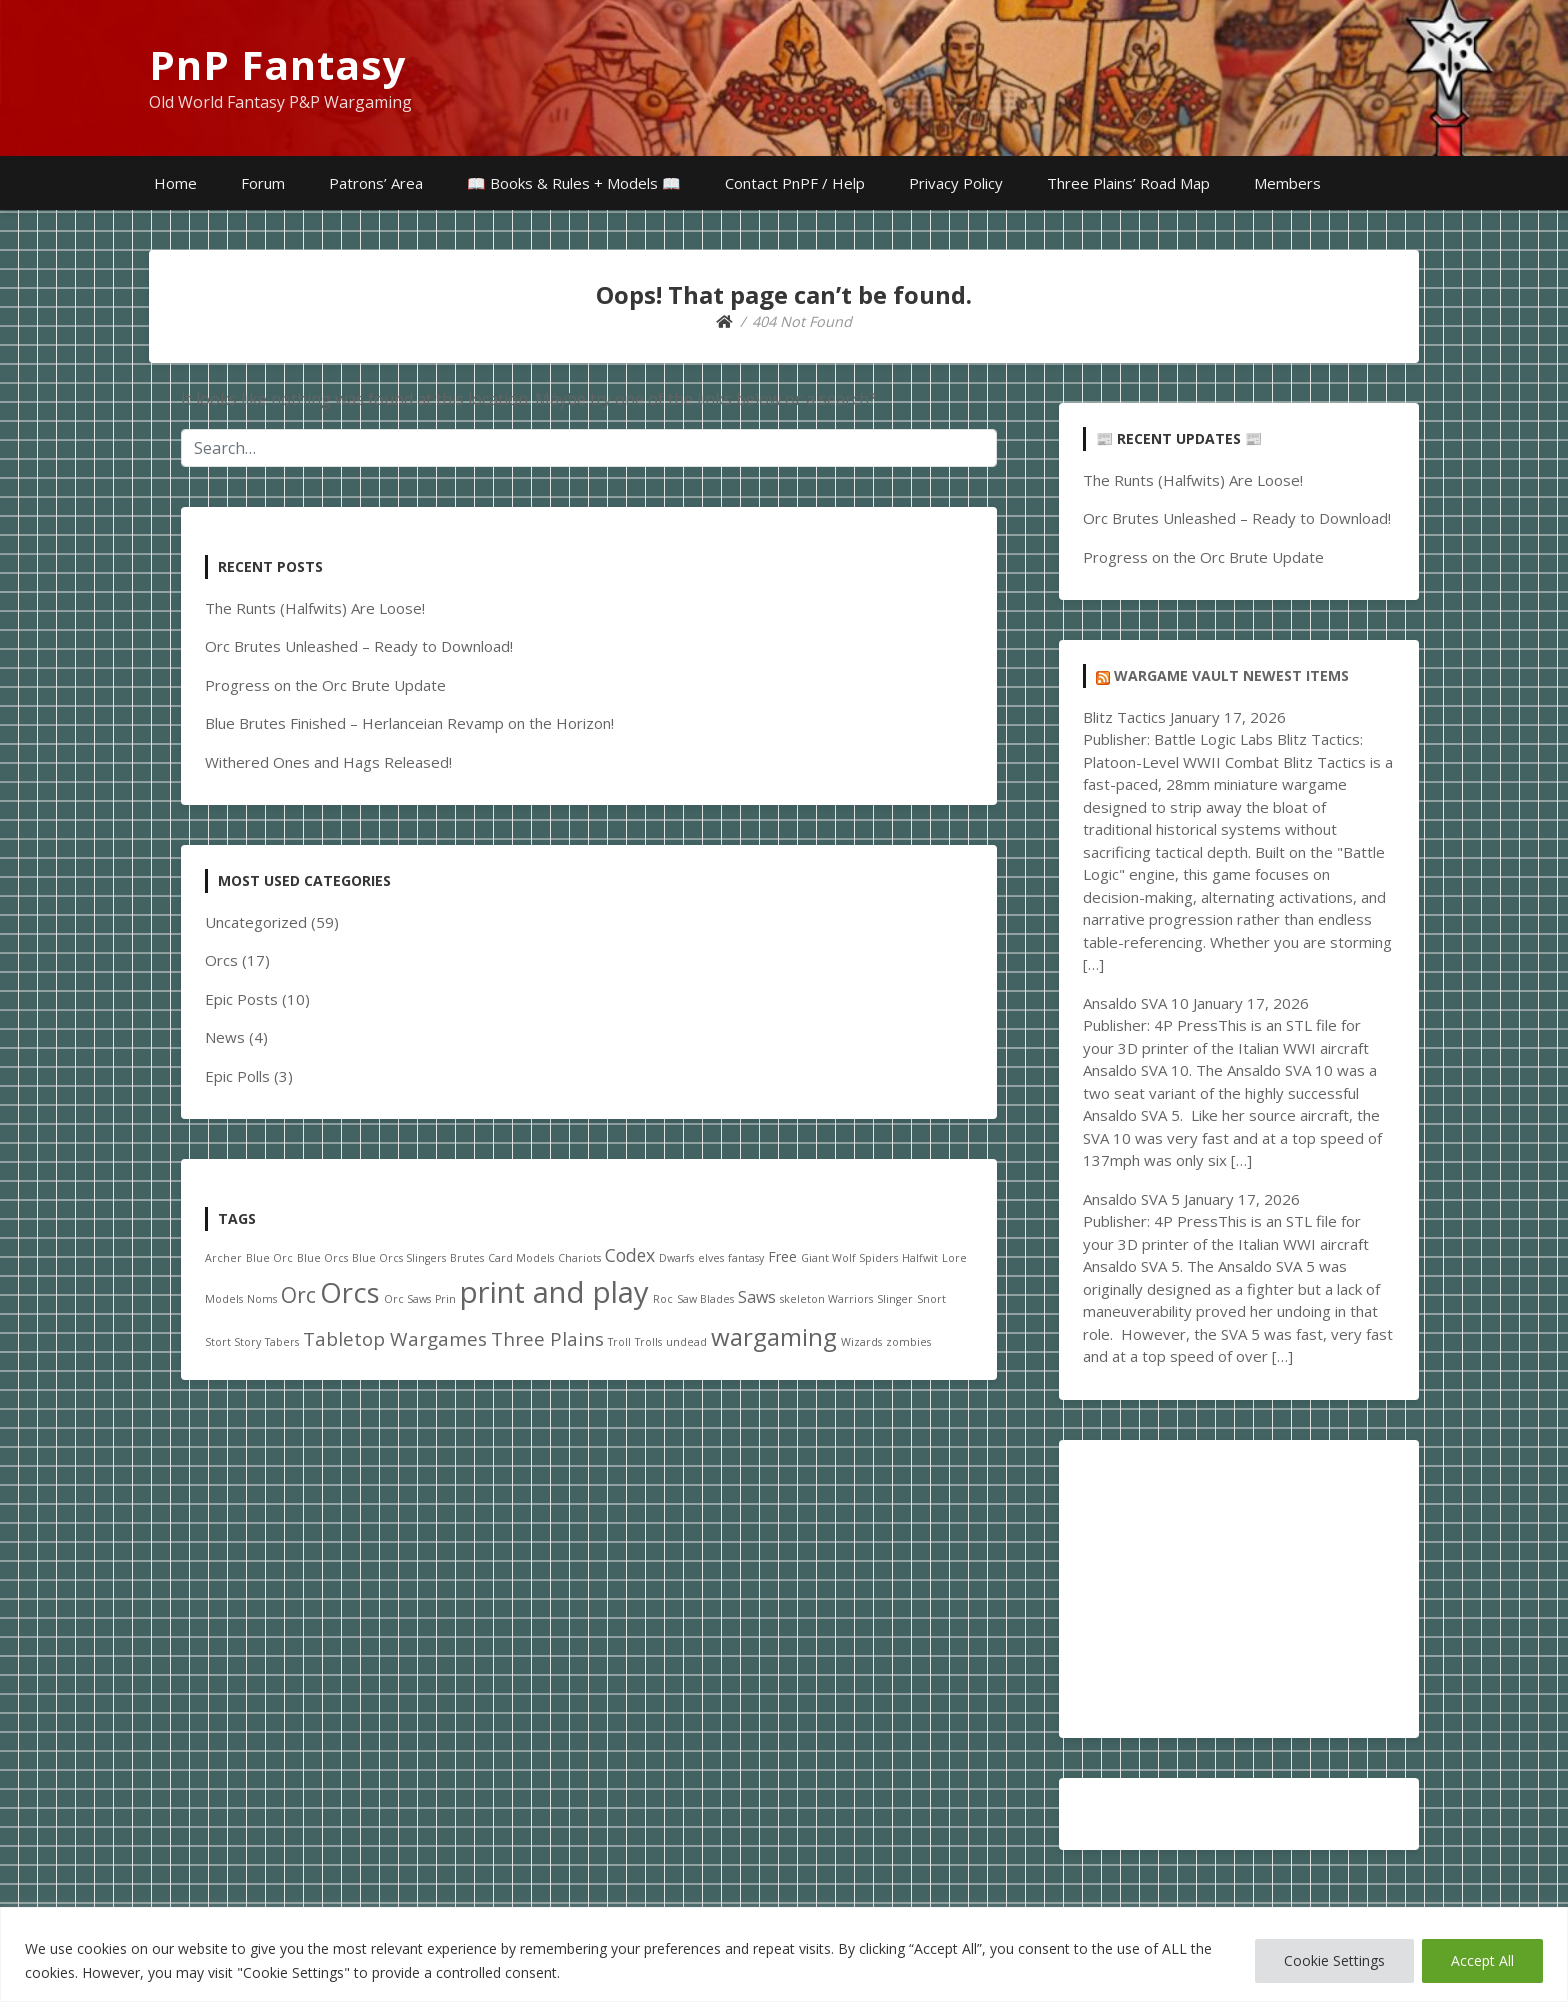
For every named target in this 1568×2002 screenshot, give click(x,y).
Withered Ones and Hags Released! (328, 762)
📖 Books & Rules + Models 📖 (574, 183)
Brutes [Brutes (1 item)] (467, 1258)
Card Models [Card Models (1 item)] (521, 1258)
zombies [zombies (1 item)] (908, 1342)
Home (175, 183)
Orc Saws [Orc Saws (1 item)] (407, 1299)
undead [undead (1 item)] (686, 1342)
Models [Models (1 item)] (224, 1299)
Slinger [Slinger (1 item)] (895, 1299)
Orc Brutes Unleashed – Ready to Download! (359, 646)
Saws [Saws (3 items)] (757, 1297)
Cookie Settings (1334, 1960)
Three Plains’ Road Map (1128, 183)
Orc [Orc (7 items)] (298, 1295)
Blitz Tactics (1124, 717)
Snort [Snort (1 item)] (931, 1299)
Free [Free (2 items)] (782, 1256)
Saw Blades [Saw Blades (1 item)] (705, 1299)
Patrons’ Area (376, 183)
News (225, 1037)
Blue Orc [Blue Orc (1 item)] (269, 1258)
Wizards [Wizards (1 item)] (861, 1342)
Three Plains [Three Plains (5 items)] (547, 1339)
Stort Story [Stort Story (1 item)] (233, 1342)
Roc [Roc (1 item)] (663, 1299)
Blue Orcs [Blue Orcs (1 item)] (322, 1258)
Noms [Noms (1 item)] (262, 1299)
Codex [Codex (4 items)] (630, 1255)
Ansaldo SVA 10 (1136, 1003)
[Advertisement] (1239, 1589)
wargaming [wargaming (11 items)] (774, 1336)
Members (1287, 183)
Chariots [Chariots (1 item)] (579, 1258)
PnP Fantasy (278, 64)
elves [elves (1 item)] (711, 1258)
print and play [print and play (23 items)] (554, 1292)
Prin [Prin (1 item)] (445, 1299)
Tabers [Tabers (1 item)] (282, 1342)
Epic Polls (237, 1076)
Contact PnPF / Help (795, 183)
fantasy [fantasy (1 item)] (746, 1258)
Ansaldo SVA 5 (1131, 1199)
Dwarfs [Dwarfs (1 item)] (676, 1258)
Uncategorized (256, 922)
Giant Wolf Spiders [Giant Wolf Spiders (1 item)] (849, 1258)
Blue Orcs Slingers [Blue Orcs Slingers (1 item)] (399, 1258)
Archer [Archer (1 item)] (223, 1258)
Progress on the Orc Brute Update (325, 685)
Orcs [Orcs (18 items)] (350, 1292)
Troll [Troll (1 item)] (619, 1342)
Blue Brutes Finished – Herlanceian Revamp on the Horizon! (409, 723)
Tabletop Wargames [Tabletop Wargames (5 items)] (395, 1339)
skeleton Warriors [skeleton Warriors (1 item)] (826, 1299)
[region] (784, 1954)
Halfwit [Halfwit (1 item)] (920, 1258)
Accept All (1482, 1960)
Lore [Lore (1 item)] (954, 1258)
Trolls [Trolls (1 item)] (648, 1342)
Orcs (221, 960)
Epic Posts (241, 999)
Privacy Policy (956, 183)
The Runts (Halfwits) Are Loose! (315, 608)
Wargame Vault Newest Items (1231, 675)
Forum (263, 183)
